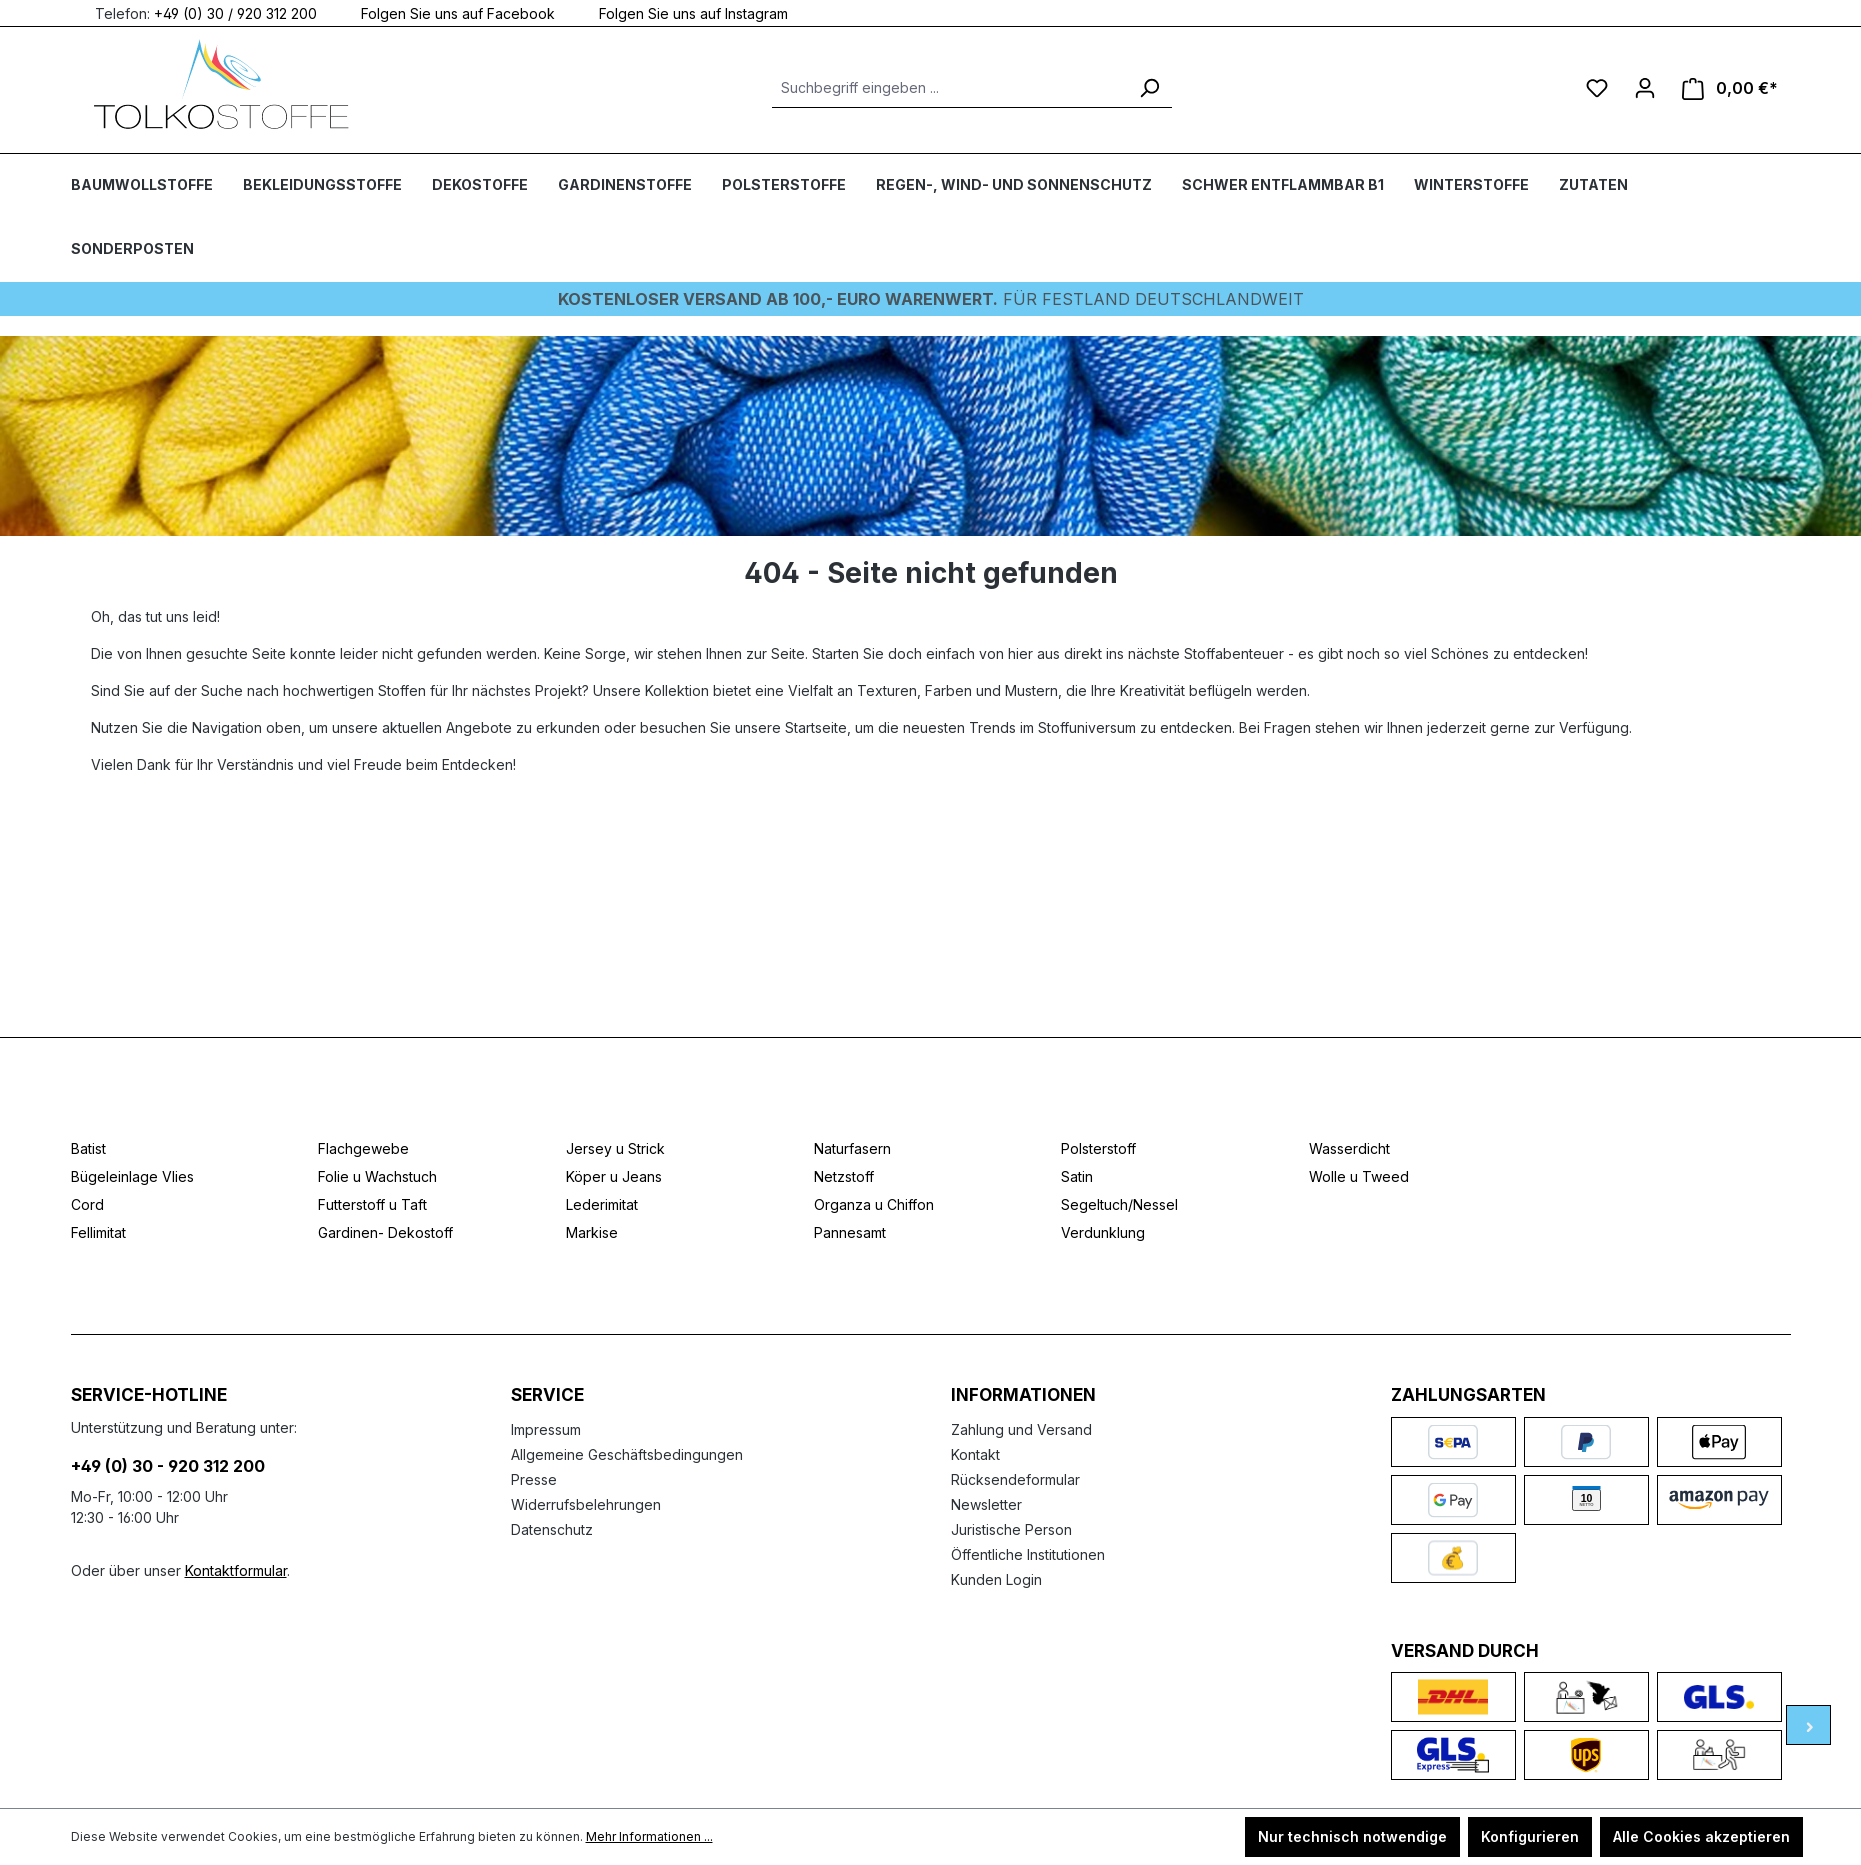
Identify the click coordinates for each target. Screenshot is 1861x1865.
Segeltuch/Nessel (1119, 1204)
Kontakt (975, 1454)
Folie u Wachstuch (377, 1176)
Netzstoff (844, 1176)
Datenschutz (552, 1529)
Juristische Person (1011, 1529)
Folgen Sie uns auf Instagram (681, 12)
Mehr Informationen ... (649, 1836)
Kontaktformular (236, 1570)
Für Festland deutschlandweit (931, 299)
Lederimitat (602, 1204)
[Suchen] (1149, 88)
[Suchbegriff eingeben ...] (949, 88)
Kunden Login (996, 1579)
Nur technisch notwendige (1352, 1836)
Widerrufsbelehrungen (586, 1504)
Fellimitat (98, 1232)
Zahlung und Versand (1021, 1429)
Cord (87, 1204)
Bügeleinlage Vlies (132, 1176)
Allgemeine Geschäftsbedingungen (627, 1454)
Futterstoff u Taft (372, 1204)
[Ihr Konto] (1645, 88)
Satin (1077, 1176)
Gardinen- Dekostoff (385, 1232)
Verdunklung (1103, 1232)
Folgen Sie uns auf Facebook (446, 12)
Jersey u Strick (615, 1148)
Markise (592, 1232)
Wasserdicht (1349, 1148)
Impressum (546, 1429)
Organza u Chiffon (874, 1204)
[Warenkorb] (1730, 88)
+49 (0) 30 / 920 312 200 (235, 12)
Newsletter (986, 1504)
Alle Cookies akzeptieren (1701, 1836)
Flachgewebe (363, 1148)
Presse (534, 1479)
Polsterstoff (1098, 1148)
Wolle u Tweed (1359, 1176)
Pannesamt (850, 1232)
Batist (88, 1148)
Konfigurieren (1530, 1836)
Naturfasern (852, 1148)
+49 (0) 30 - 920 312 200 (168, 1466)
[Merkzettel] (1597, 88)
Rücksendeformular (1015, 1479)
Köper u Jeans (614, 1176)
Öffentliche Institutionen (1028, 1554)
